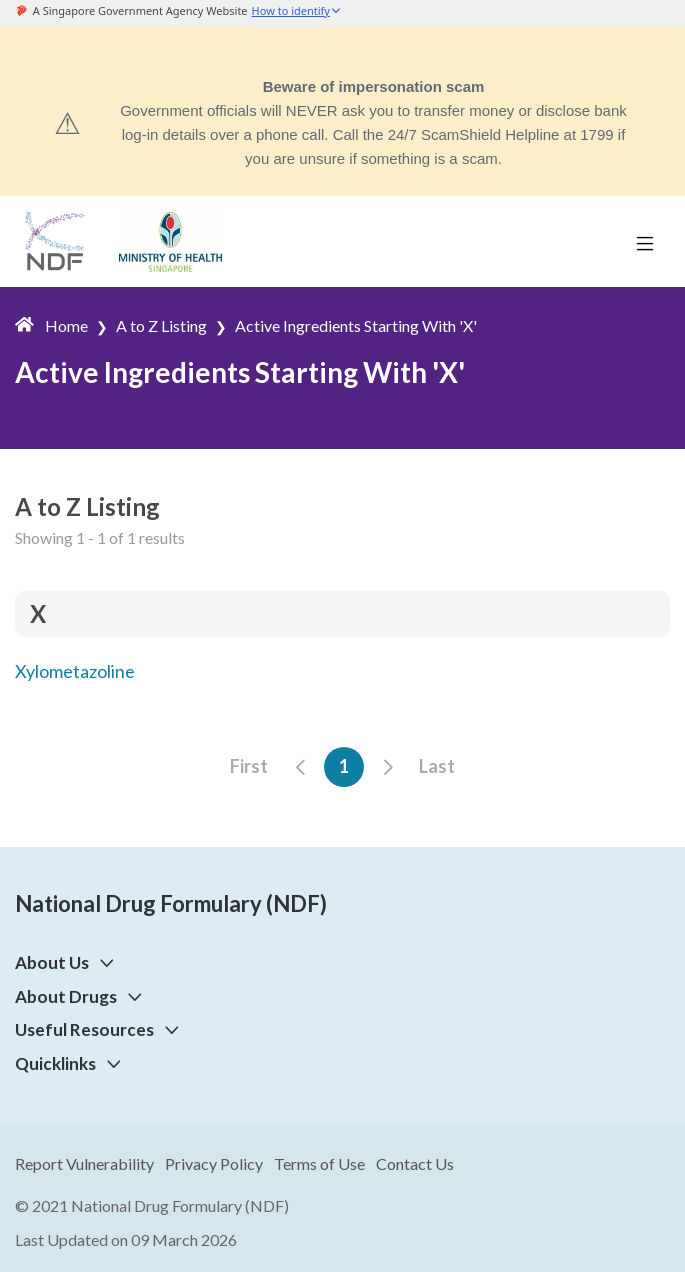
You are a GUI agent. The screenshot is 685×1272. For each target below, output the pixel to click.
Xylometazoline (75, 671)
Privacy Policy (214, 1163)
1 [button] (344, 766)
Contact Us (415, 1163)
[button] (103, 962)
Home (66, 325)
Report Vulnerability (84, 1163)
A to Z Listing (161, 325)
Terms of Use (319, 1163)
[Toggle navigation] (645, 242)
